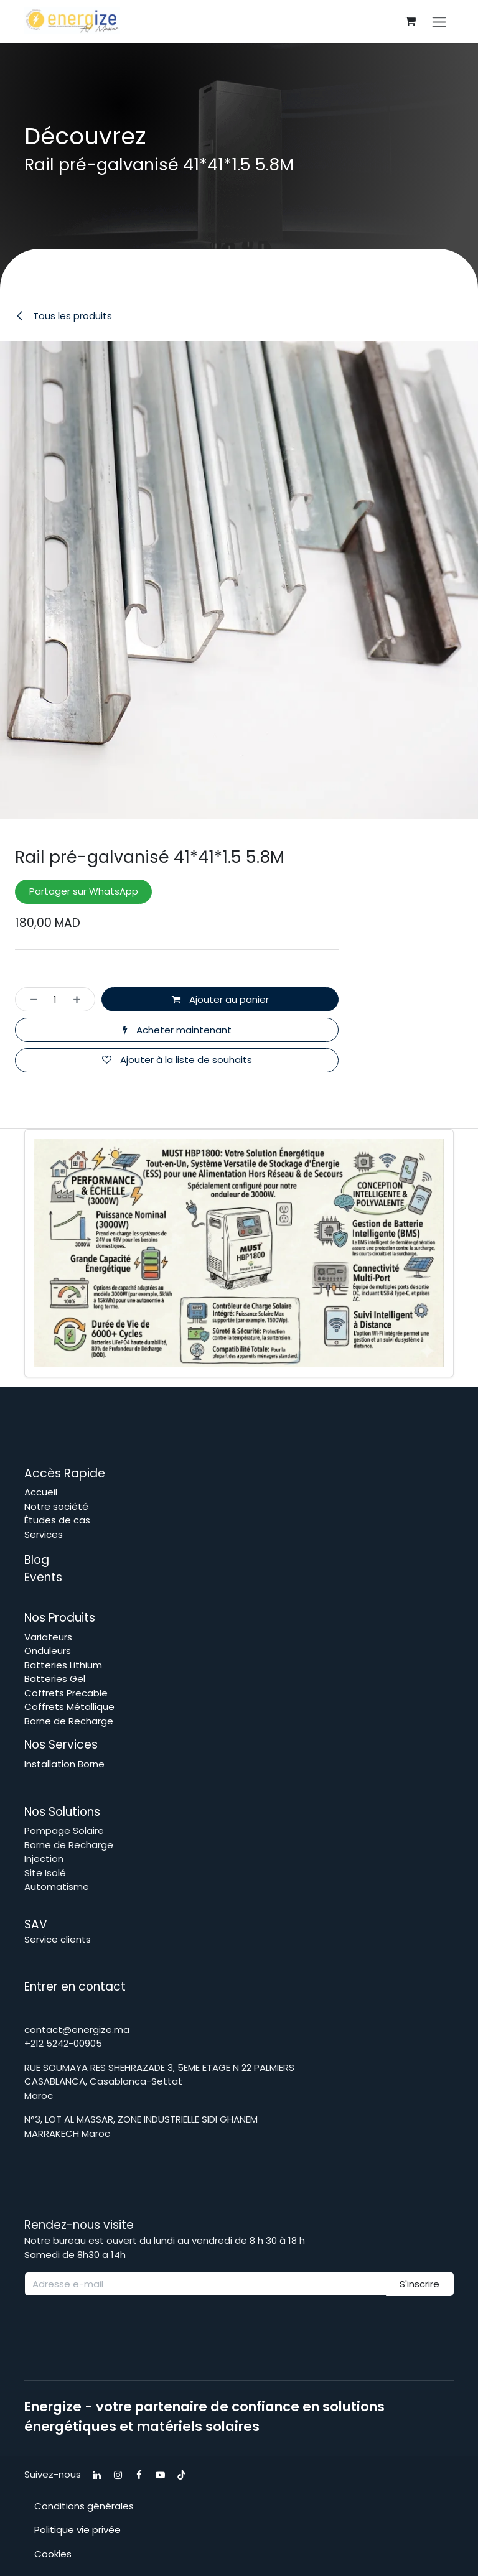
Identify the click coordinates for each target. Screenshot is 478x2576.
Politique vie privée (77, 2529)
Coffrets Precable (66, 1693)
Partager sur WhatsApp (83, 891)
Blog (38, 1559)
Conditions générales (84, 2506)
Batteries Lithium (63, 1665)
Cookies (53, 2553)
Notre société (56, 1506)
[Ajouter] (80, 999)
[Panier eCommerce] (410, 21)
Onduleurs (47, 1650)
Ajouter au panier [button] (220, 999)
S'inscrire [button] (419, 2283)
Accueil (40, 1492)
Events (43, 1577)
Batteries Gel (54, 1678)
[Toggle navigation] (439, 21)
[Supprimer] (30, 999)
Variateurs (48, 1637)
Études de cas (57, 1520)
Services (43, 1534)
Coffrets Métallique (69, 1706)
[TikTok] (181, 2475)
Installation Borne (65, 1763)
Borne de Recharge (68, 1720)
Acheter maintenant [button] (177, 1029)
